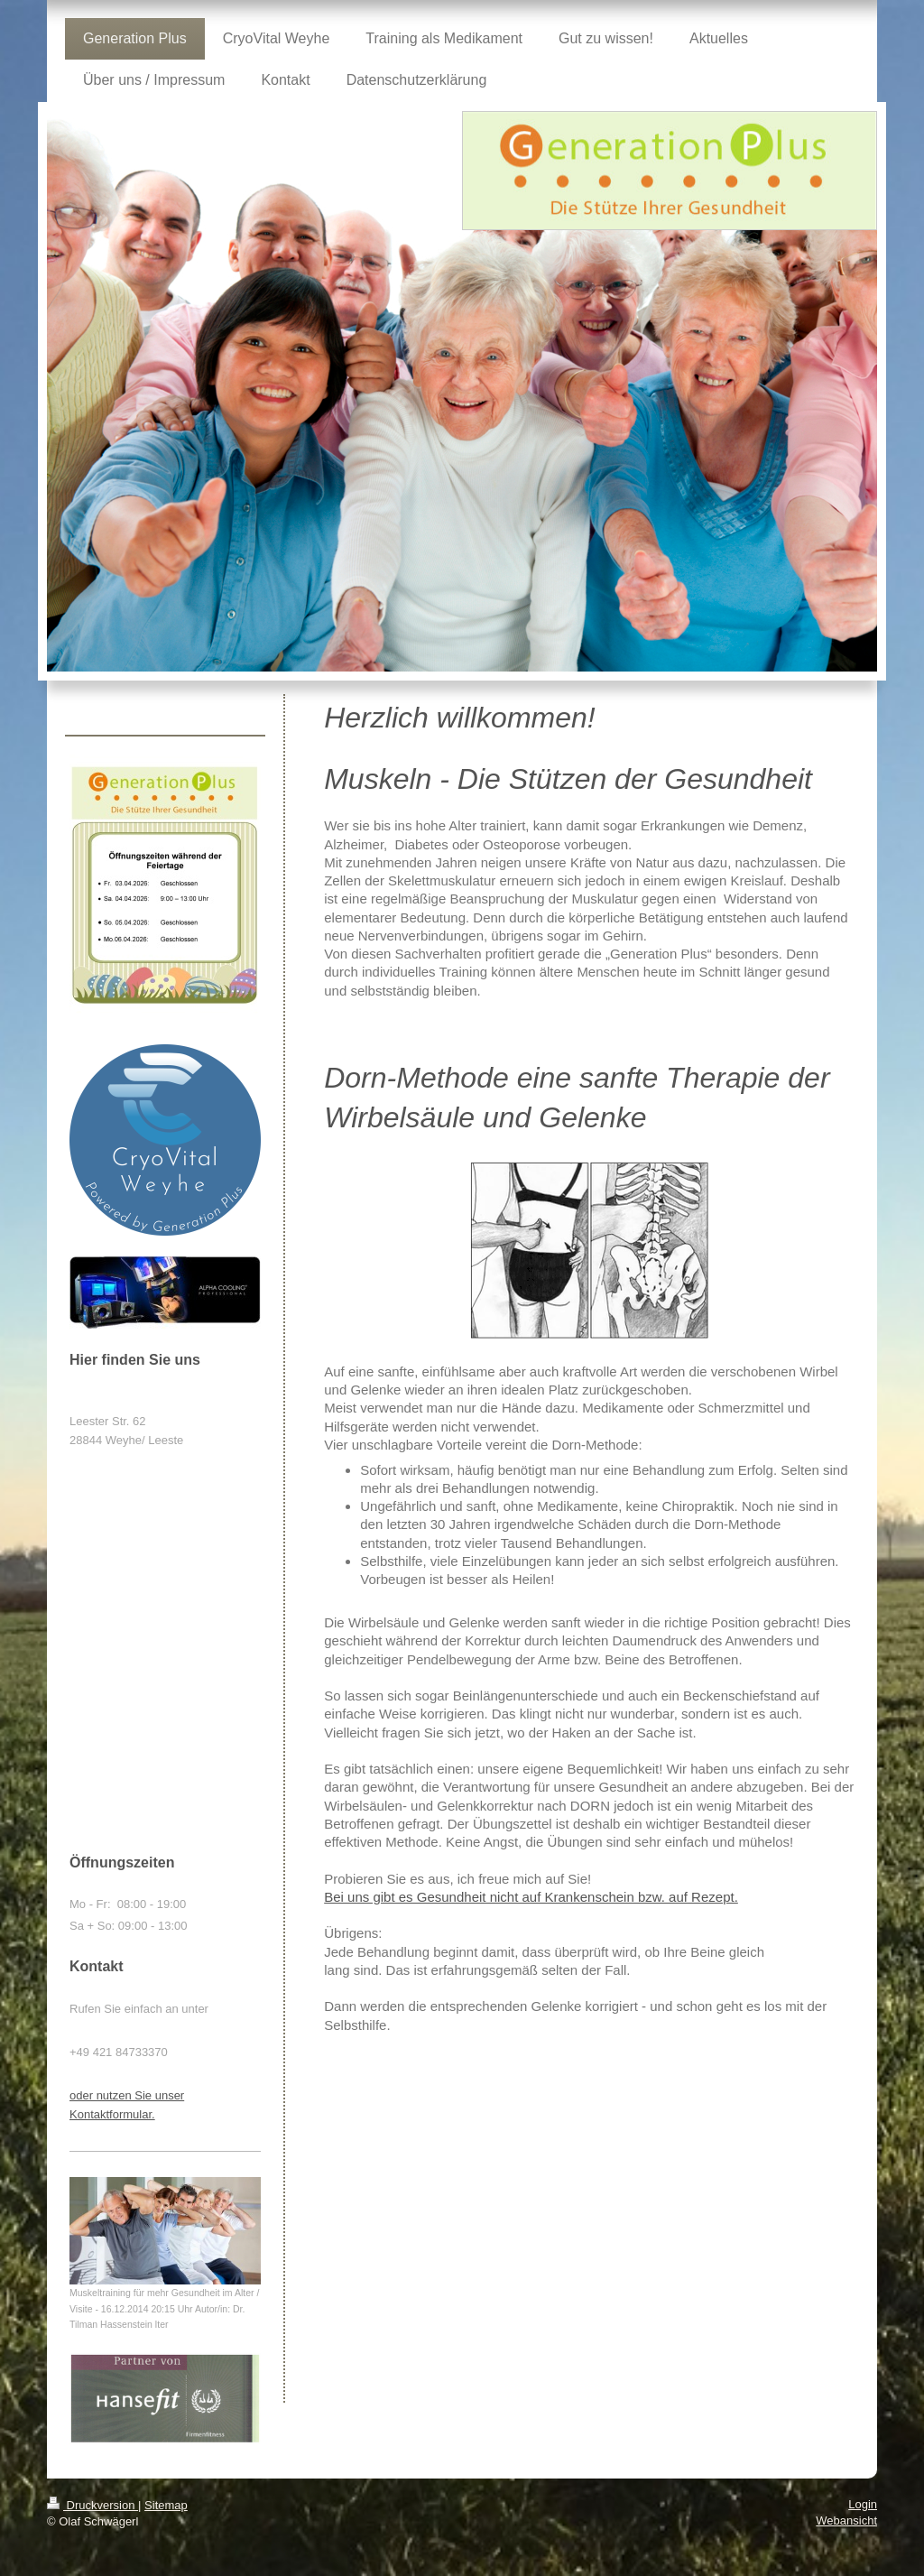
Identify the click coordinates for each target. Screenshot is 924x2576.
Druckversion (92, 2505)
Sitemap (166, 2505)
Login (862, 2504)
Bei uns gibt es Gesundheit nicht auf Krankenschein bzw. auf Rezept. (531, 1896)
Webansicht (846, 2520)
